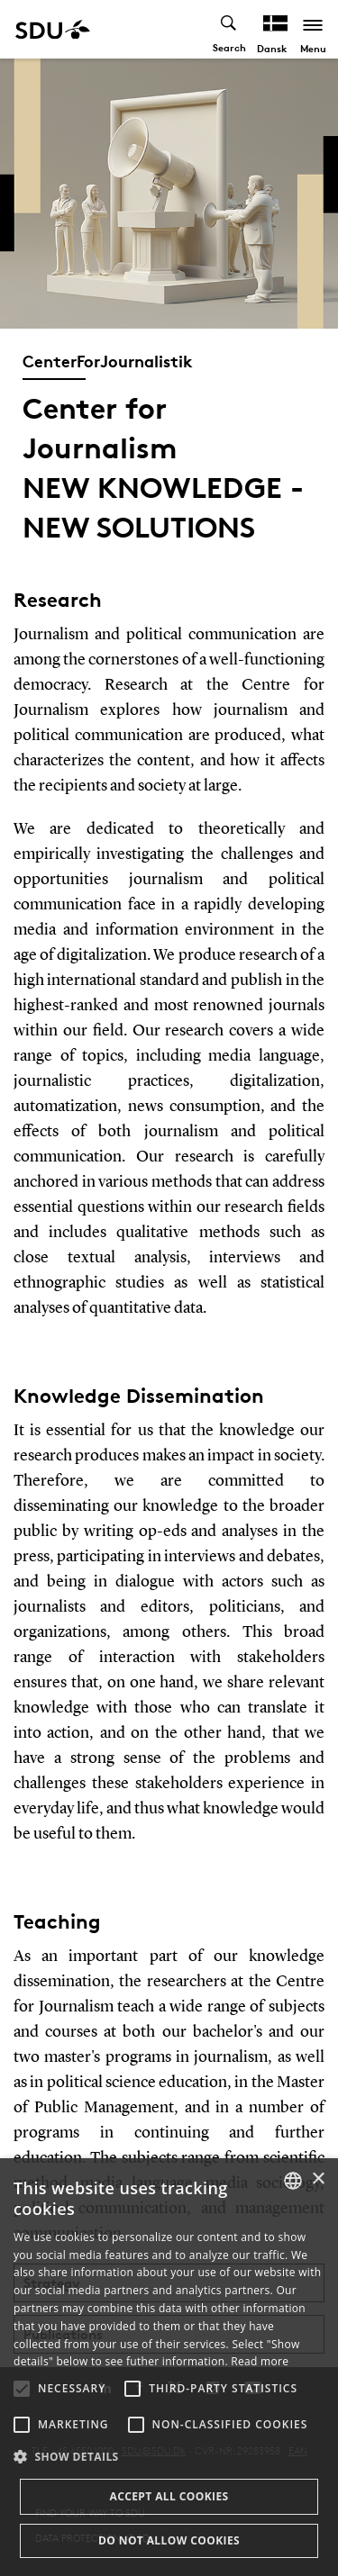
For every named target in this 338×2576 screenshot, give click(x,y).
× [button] (317, 2179)
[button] (22, 2389)
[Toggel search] (229, 29)
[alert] (169, 2367)
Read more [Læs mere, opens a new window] (259, 2361)
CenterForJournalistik (108, 360)
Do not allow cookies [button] (169, 2540)
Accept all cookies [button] (168, 2496)
